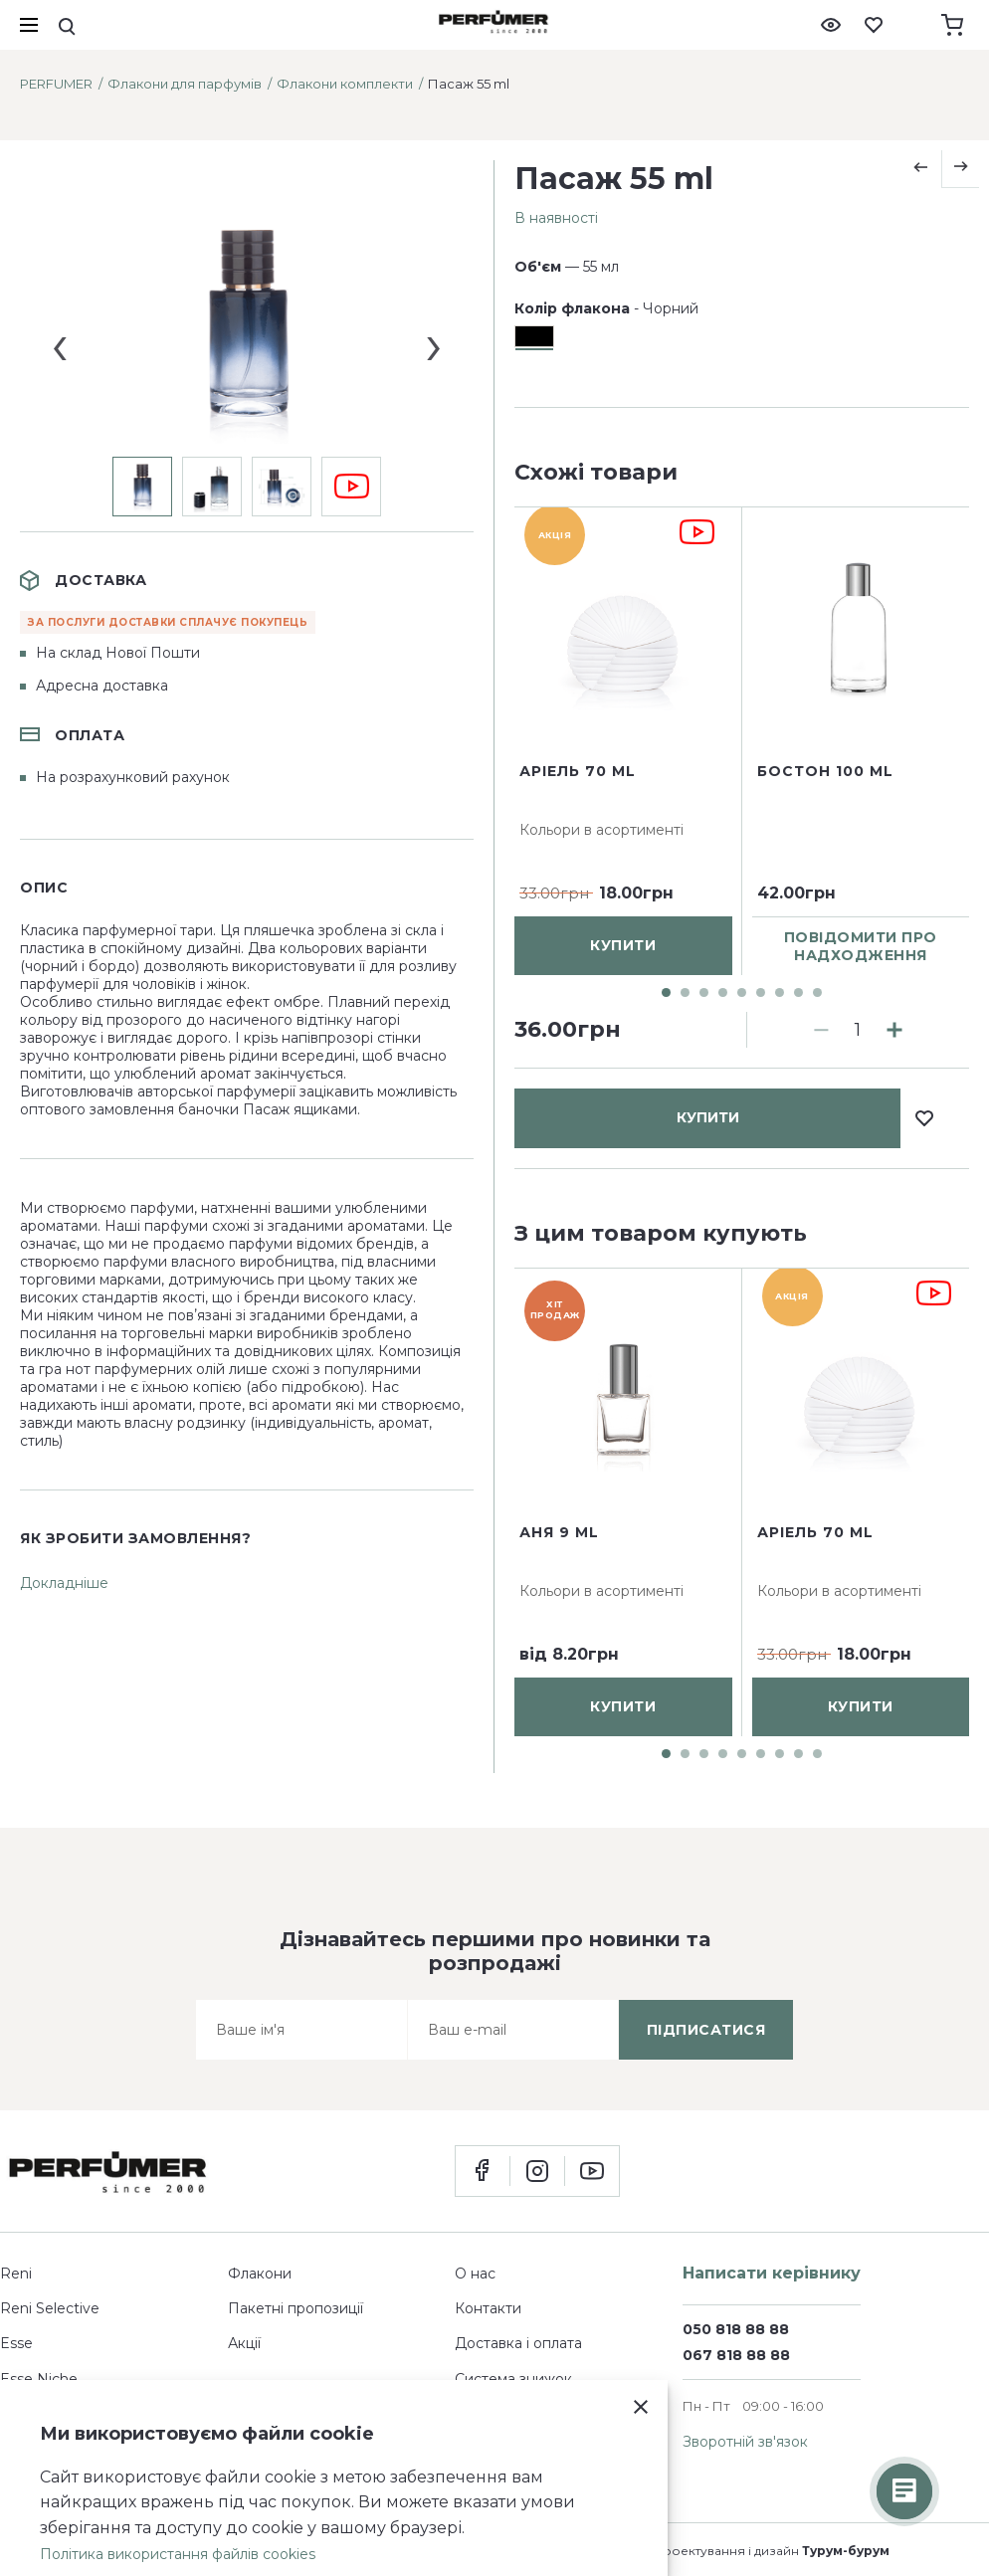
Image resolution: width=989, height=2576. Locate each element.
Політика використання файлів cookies (177, 2554)
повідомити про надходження (860, 1122)
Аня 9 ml (559, 1532)
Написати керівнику (772, 2273)
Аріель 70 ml (577, 947)
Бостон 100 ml (825, 947)
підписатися (706, 2030)
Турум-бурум (846, 2550)
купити (708, 532)
